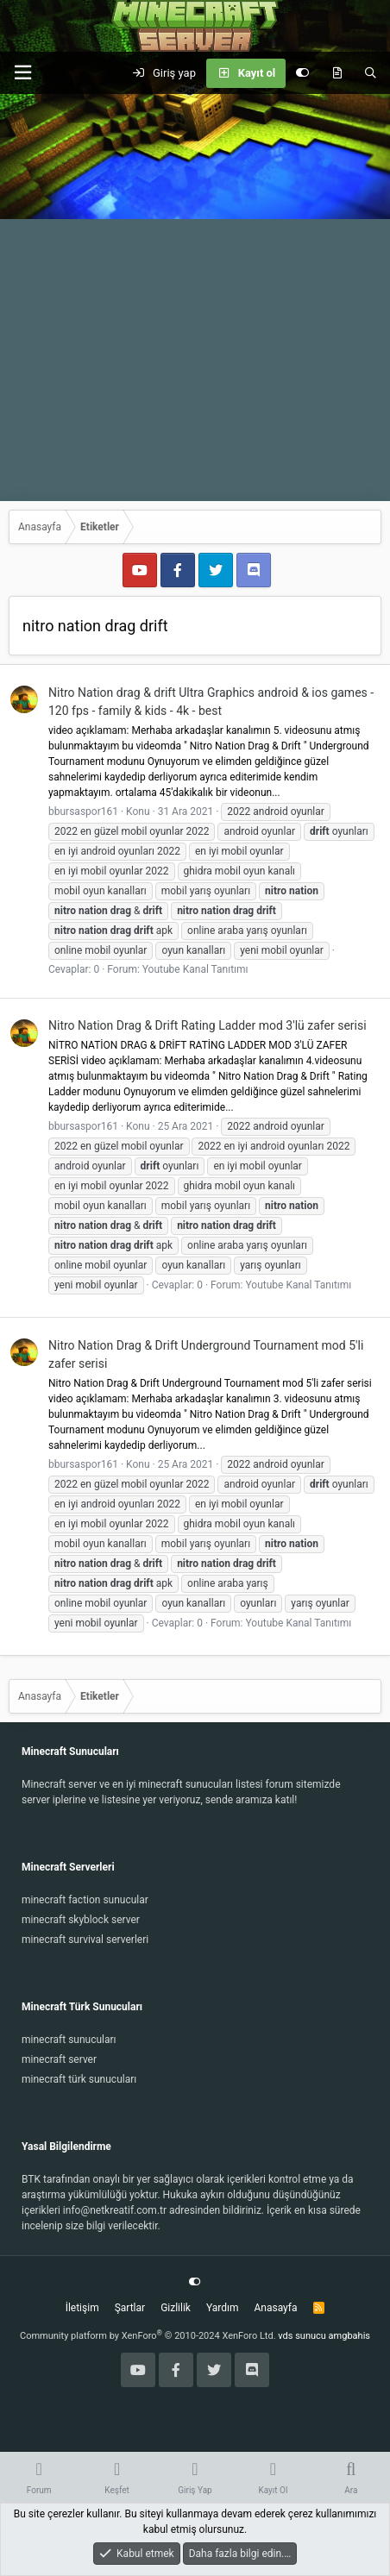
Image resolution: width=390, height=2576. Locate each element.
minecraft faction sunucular (85, 1900)
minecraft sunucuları (69, 2040)
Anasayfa (275, 2308)
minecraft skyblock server (81, 1920)
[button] (22, 73)
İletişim (82, 2308)
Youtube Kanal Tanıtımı (195, 969)
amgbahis (349, 2335)
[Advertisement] (195, 297)
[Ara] (371, 73)
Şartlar (130, 2308)
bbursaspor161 (83, 811)
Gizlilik (175, 2308)
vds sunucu (302, 2335)
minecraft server (59, 2059)
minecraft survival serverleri (85, 1940)
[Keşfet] (337, 73)
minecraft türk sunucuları (79, 2079)
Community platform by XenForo (148, 2335)
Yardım (222, 2308)
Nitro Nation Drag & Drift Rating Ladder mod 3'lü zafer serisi (207, 1025)
